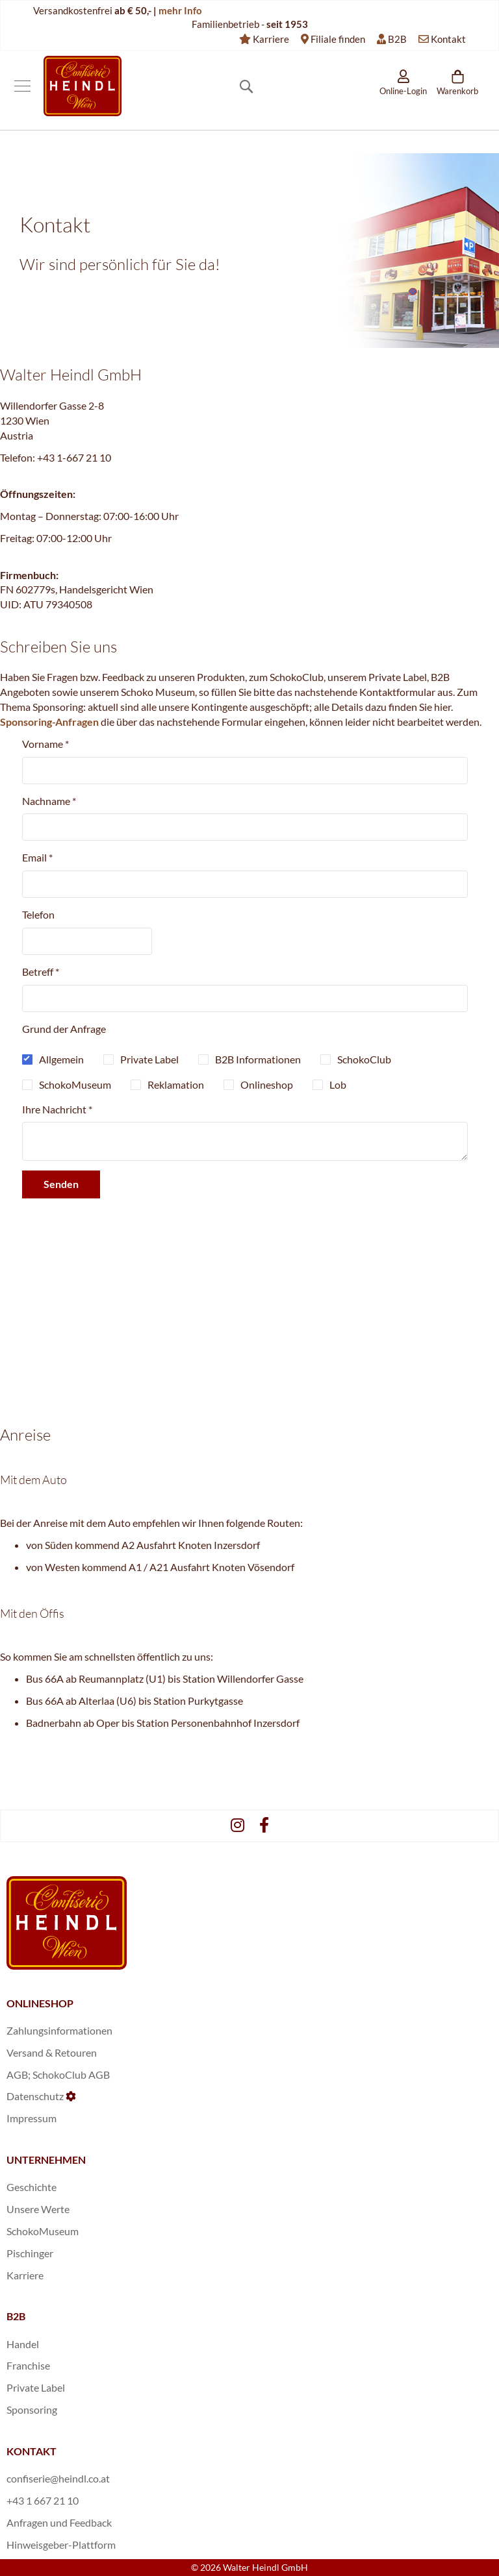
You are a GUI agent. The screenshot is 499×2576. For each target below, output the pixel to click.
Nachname (49, 801)
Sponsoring (31, 2409)
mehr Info (180, 10)
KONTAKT (31, 2451)
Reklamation (175, 1084)
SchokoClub (364, 1059)
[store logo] (83, 86)
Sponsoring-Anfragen (49, 721)
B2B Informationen (258, 1059)
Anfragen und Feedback (59, 2522)
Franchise (28, 2365)
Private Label (149, 1059)
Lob (337, 1084)
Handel (22, 2344)
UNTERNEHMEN (46, 2159)
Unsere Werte (38, 2209)
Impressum (31, 2118)
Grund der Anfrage (64, 1028)
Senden (61, 1184)
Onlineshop (266, 1084)
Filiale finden (338, 39)
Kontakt (448, 39)
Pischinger (29, 2253)
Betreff (40, 971)
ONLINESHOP (39, 2003)
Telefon (38, 914)
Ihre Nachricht (57, 1109)
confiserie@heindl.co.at (58, 2478)
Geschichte (31, 2187)
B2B (397, 39)
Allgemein (61, 1059)
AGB (17, 2074)
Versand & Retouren (51, 2052)
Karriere (271, 39)
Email (37, 857)
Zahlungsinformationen (59, 2030)
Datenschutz (35, 2096)
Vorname (45, 743)
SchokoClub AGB (71, 2074)
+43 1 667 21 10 (42, 2500)
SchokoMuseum (75, 1084)
